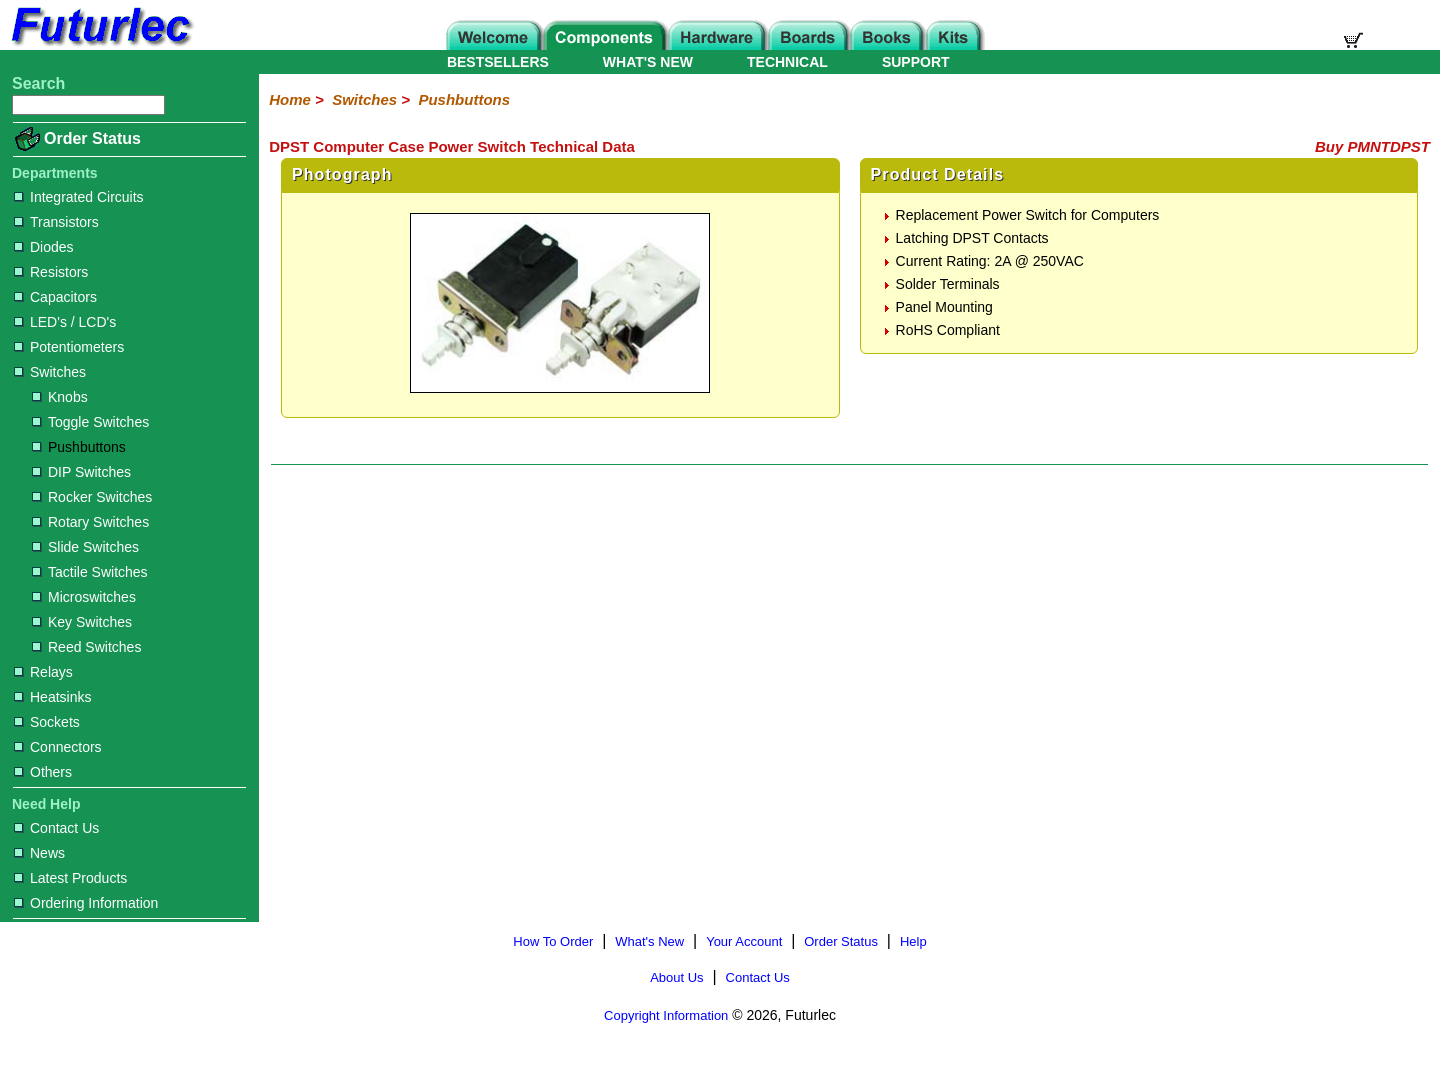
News (39, 853)
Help (913, 941)
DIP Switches (81, 472)
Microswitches (84, 597)
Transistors (56, 222)
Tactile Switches (90, 572)
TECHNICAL (787, 62)
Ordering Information (86, 903)
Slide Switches (85, 547)
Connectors (58, 747)
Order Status (92, 138)
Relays (43, 672)
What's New (649, 941)
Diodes (44, 247)
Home (290, 99)
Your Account (744, 941)
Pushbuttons (79, 447)
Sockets (47, 722)
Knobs (60, 397)
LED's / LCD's (65, 322)
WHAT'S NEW (648, 62)
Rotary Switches (90, 522)
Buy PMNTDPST (1372, 146)
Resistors (51, 272)
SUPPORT (916, 62)
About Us (676, 977)
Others (43, 772)
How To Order (553, 941)
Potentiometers (69, 347)
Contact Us (56, 828)
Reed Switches (86, 647)
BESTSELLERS (498, 62)
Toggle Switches (90, 422)
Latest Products (70, 878)
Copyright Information (666, 1015)
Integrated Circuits (79, 197)
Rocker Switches (92, 497)
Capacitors (55, 297)
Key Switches (82, 622)
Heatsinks (52, 697)
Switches (50, 372)
